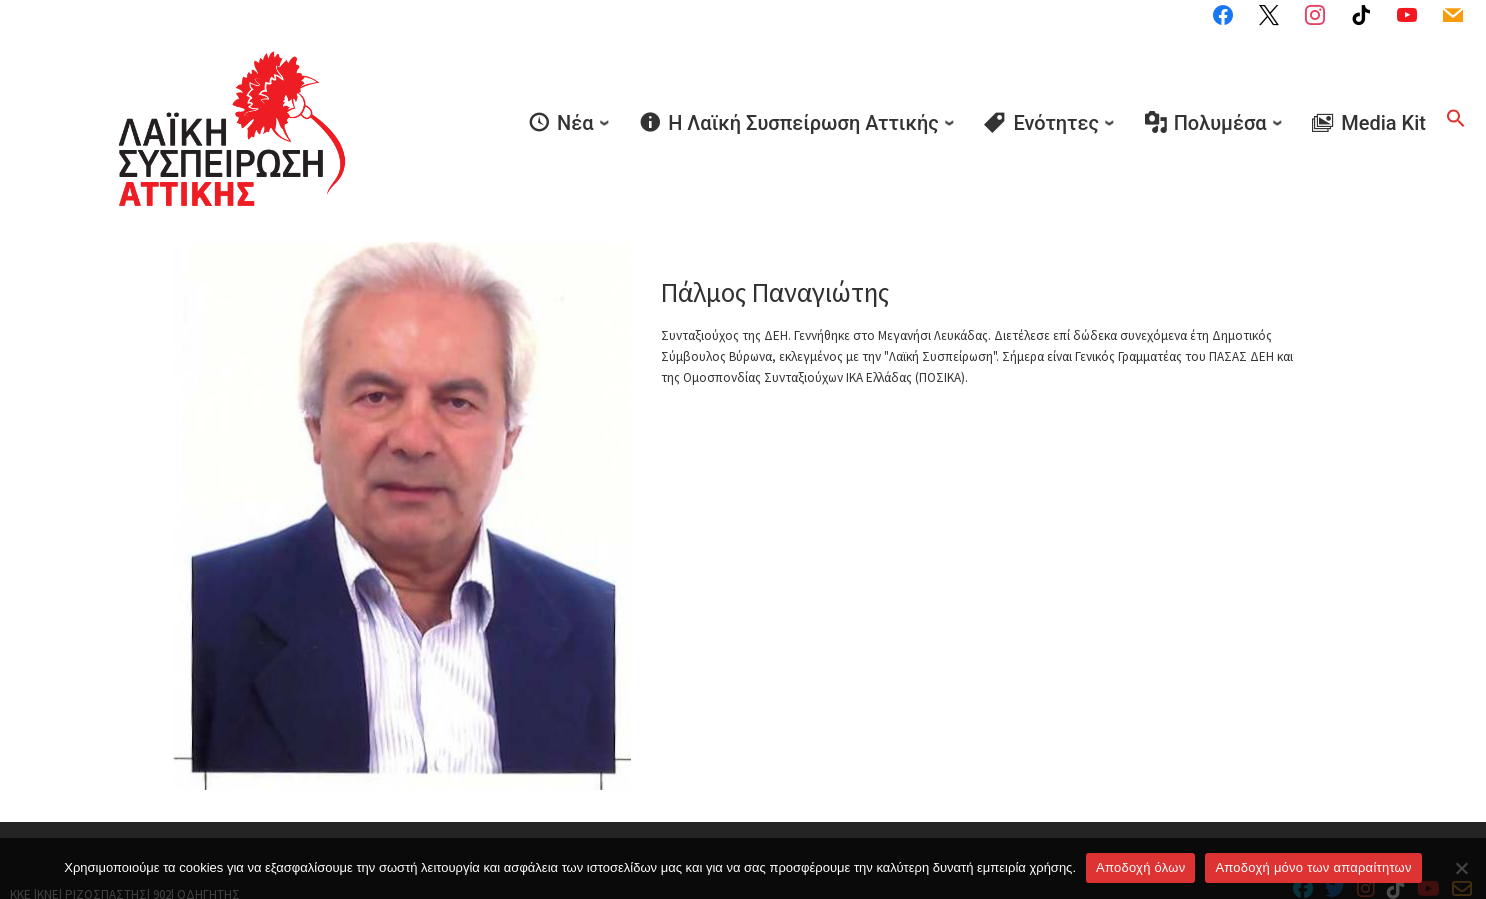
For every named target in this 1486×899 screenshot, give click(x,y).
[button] (1456, 92)
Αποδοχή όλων (1140, 867)
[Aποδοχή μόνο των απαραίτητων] (1461, 868)
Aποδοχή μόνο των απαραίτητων (1313, 867)
